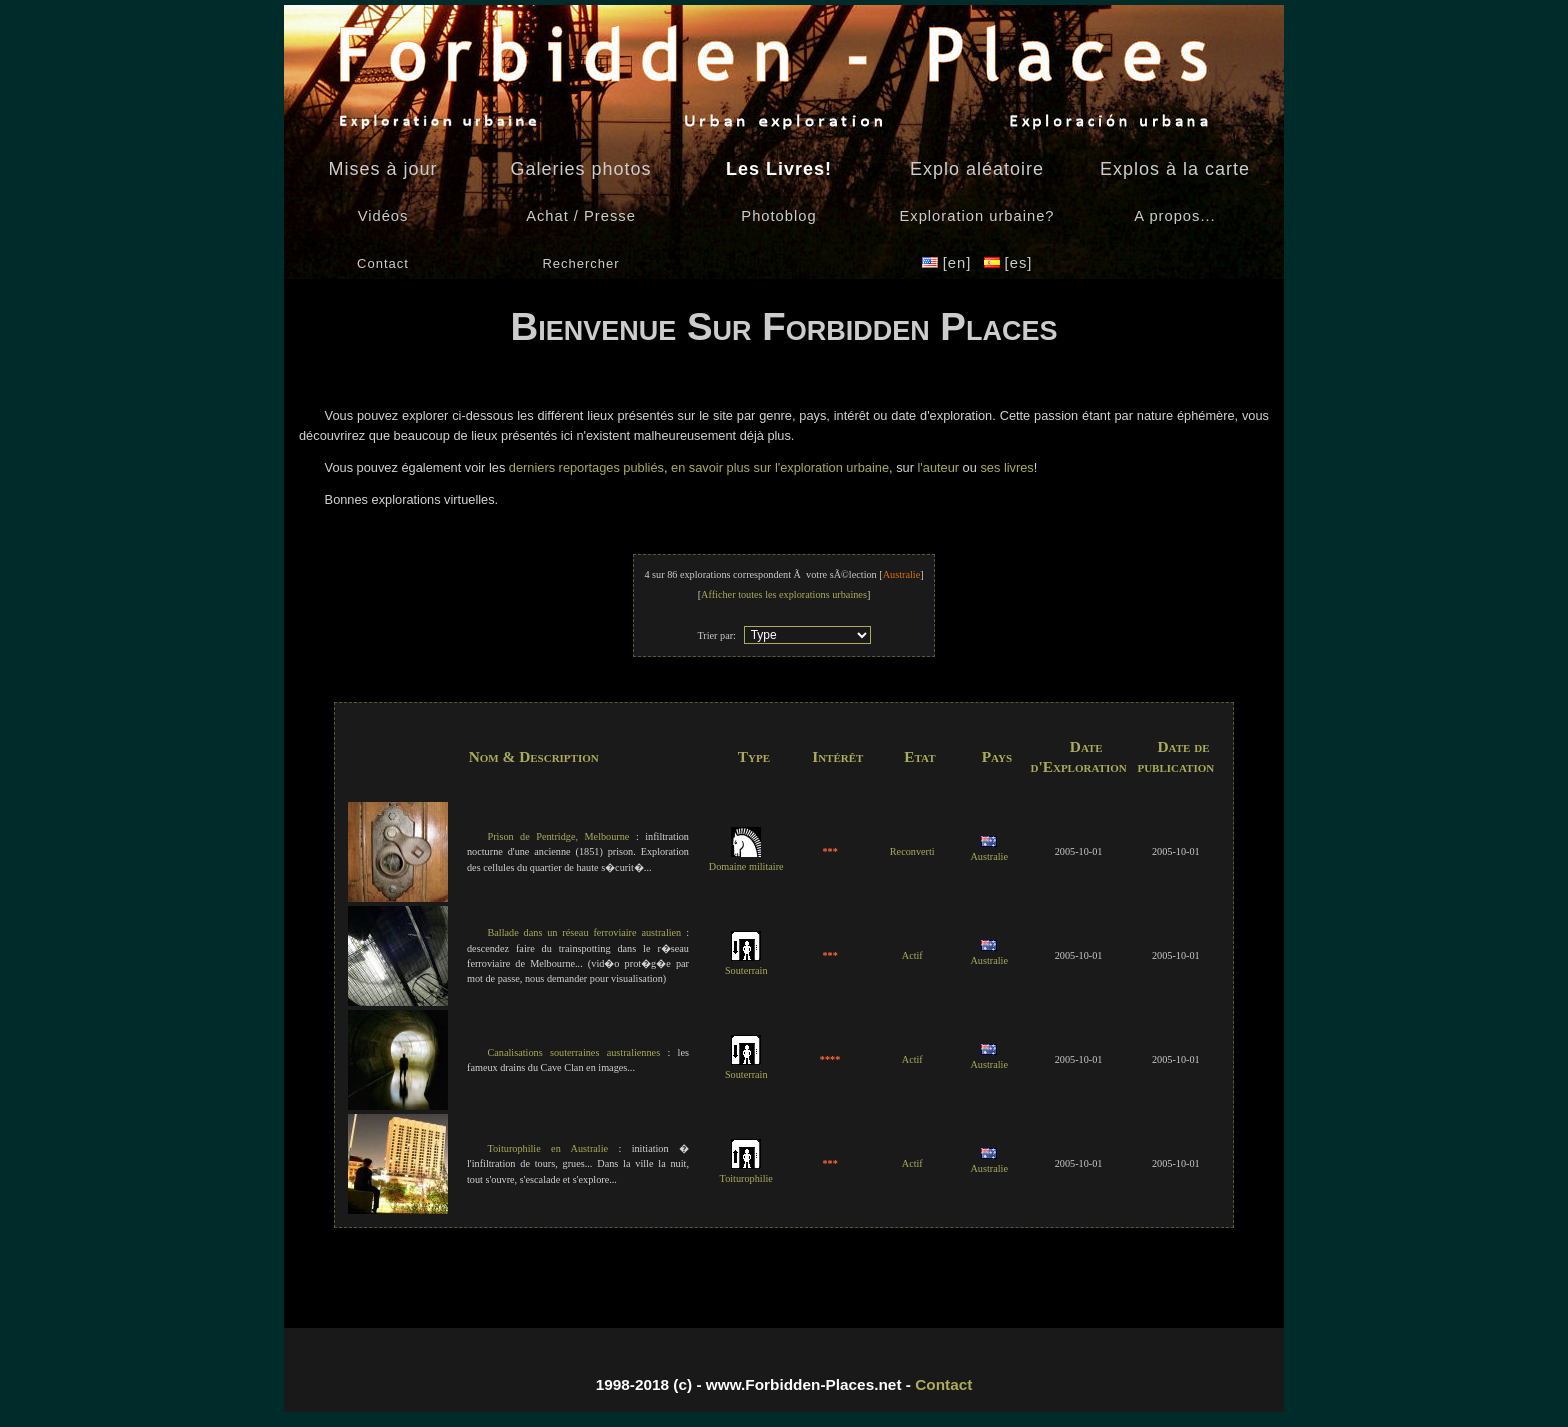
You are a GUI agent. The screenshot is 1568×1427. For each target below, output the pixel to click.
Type (754, 756)
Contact (943, 1384)
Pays (997, 756)
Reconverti (912, 851)
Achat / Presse (581, 216)
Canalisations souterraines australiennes (573, 1052)
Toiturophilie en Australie (547, 1148)
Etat (919, 756)
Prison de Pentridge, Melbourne (558, 836)
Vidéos (383, 216)
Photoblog (778, 216)
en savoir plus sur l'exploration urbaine (780, 467)
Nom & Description (534, 756)
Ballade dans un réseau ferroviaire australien (584, 932)
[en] (949, 263)
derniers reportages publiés (584, 467)
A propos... (1174, 216)
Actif (912, 955)
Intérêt (837, 756)
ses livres (1006, 467)
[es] (1008, 263)
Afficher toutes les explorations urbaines (784, 594)
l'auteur (938, 467)
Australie (989, 850)
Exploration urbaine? (976, 216)
